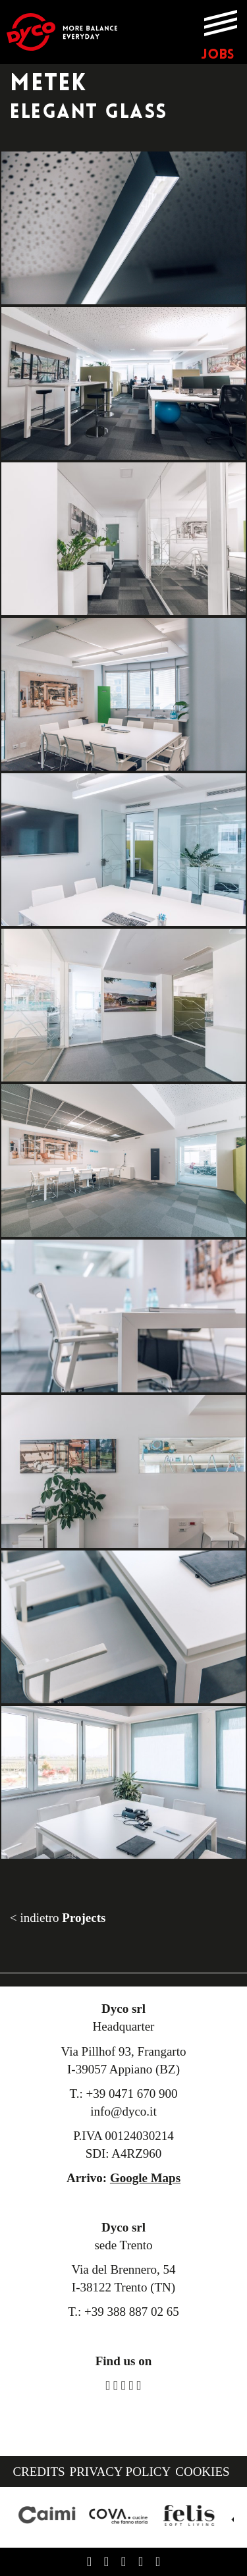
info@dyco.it (123, 2111)
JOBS (217, 55)
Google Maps (145, 2178)
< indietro (57, 1918)
